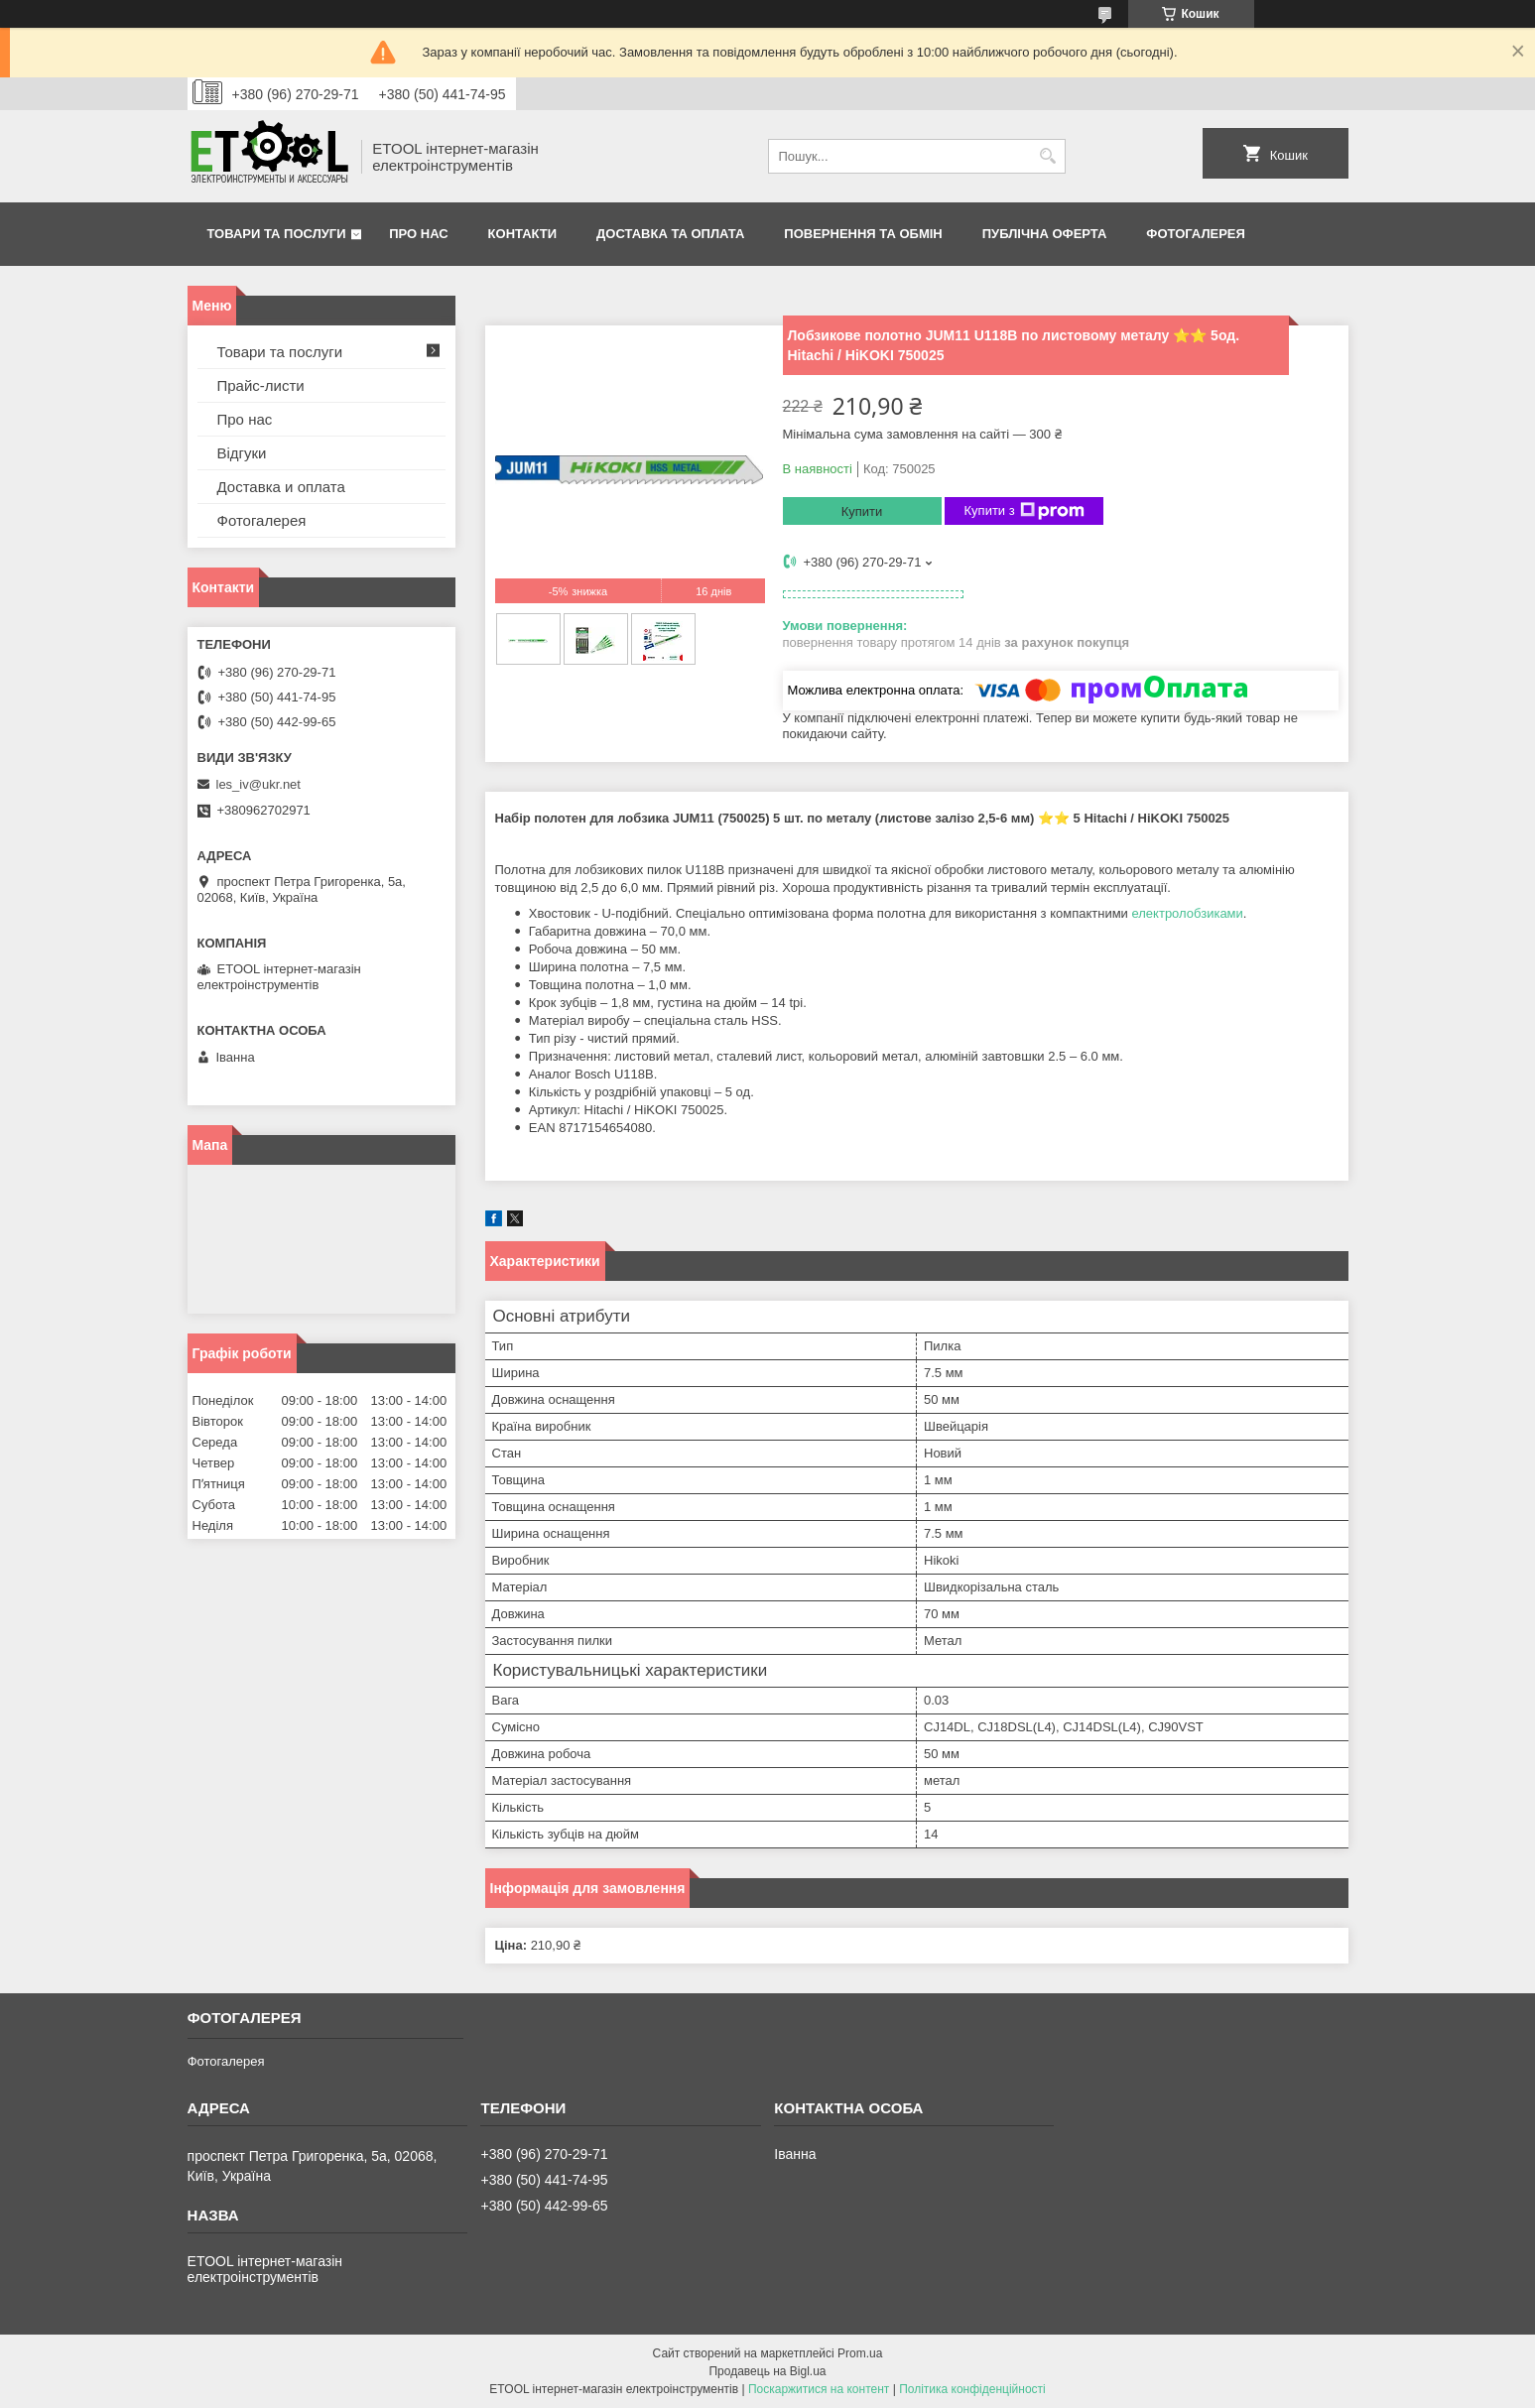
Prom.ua (859, 2353)
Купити (862, 511)
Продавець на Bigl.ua (767, 2371)
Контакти (523, 233)
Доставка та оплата (670, 233)
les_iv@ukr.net (258, 784)
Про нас (418, 233)
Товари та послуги (276, 233)
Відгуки (242, 452)
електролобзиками (1186, 913)
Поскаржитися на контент (818, 2389)
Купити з (1024, 511)
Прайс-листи (261, 385)
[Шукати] (1048, 156)
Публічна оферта (1044, 233)
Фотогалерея (1195, 233)
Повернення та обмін (863, 233)
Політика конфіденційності (972, 2389)
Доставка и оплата (281, 486)
